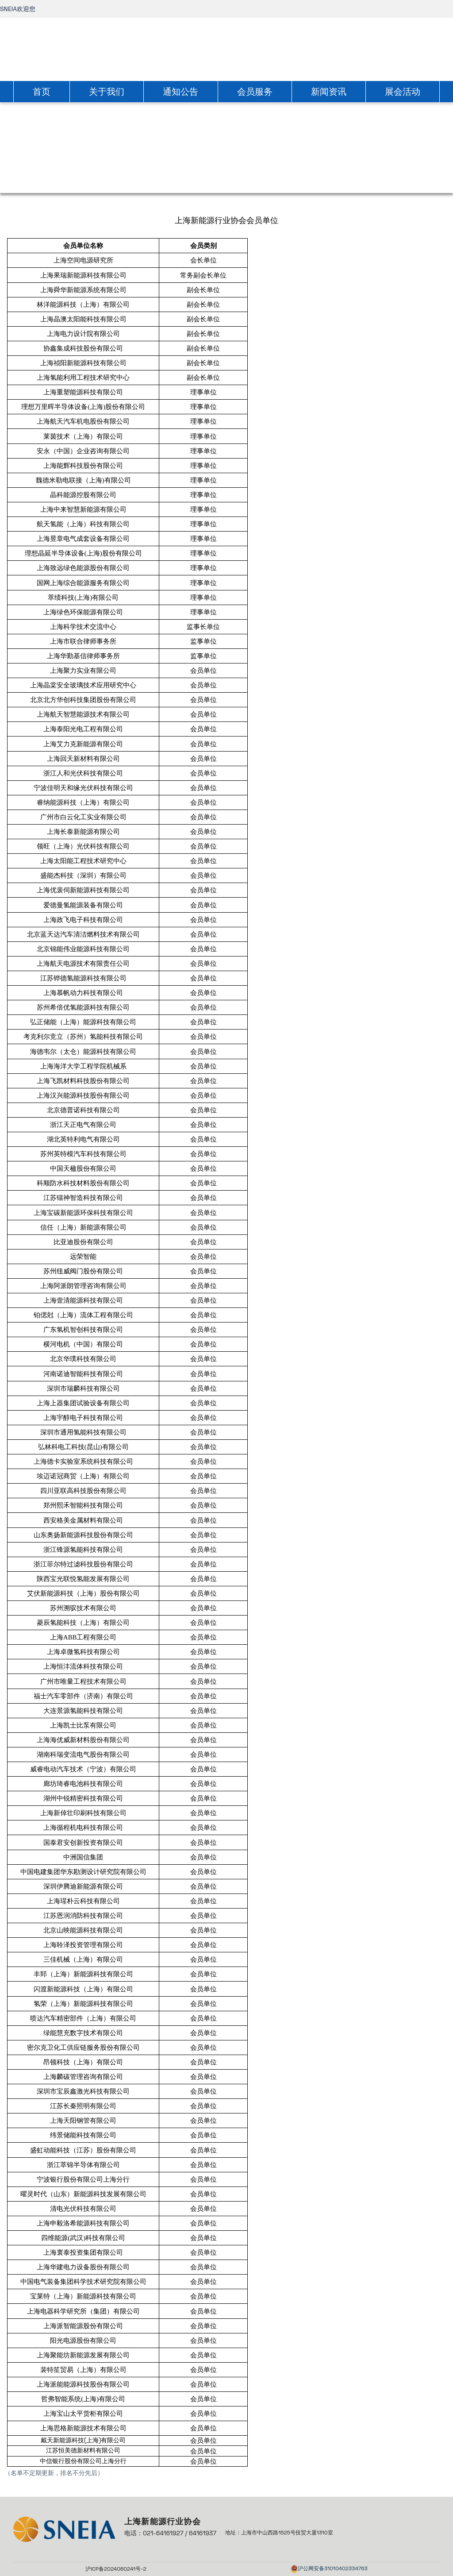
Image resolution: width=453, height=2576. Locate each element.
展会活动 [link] (402, 91)
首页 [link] (41, 91)
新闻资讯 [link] (328, 91)
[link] (226, 48)
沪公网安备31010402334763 (333, 2568)
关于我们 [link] (106, 91)
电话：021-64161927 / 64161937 (170, 2533)
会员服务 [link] (255, 91)
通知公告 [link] (180, 91)
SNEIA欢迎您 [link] (17, 9)
